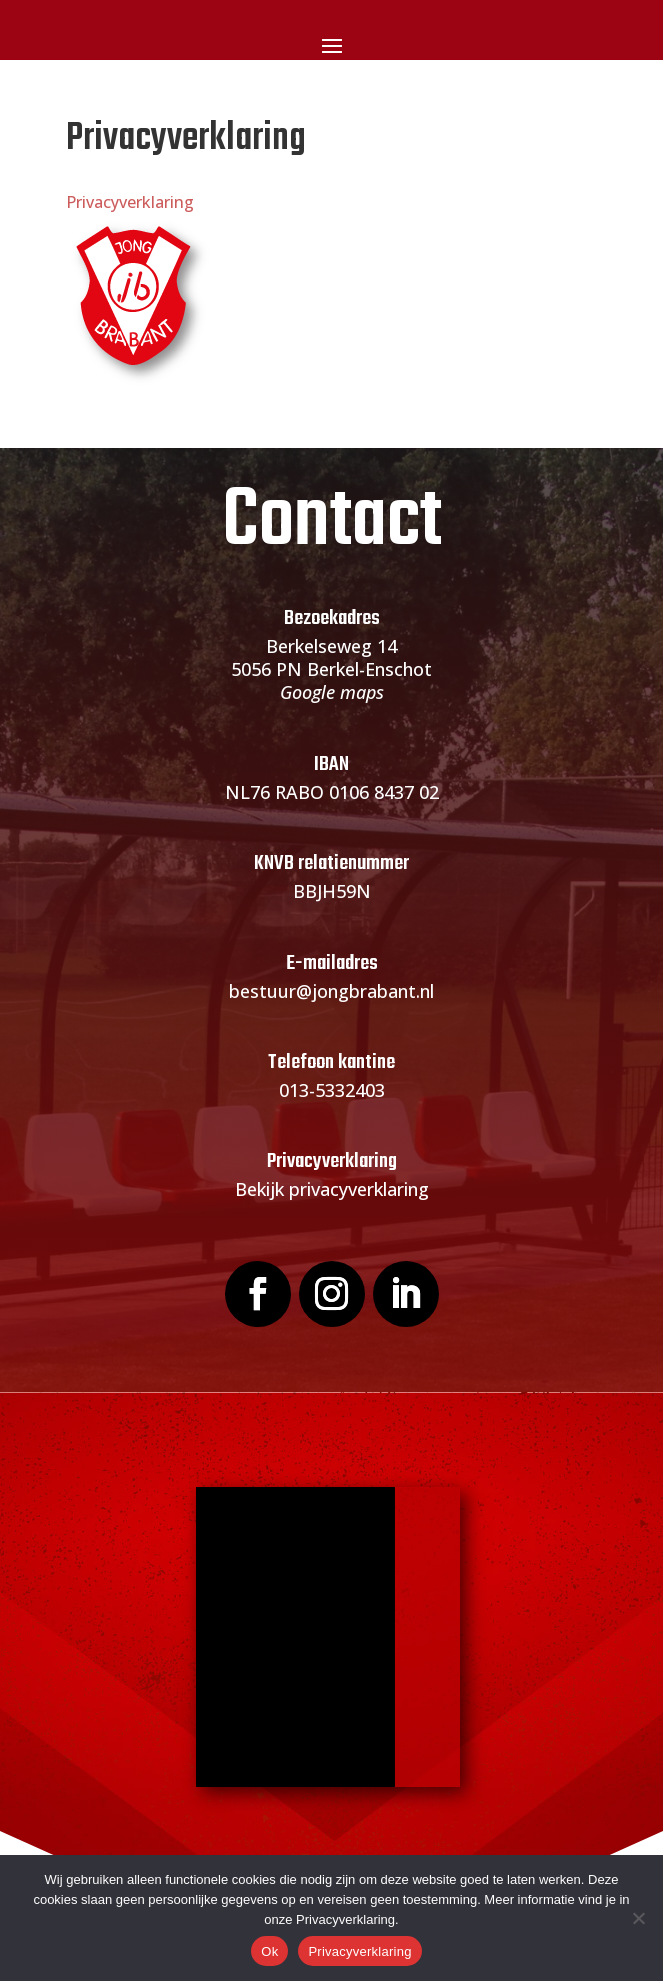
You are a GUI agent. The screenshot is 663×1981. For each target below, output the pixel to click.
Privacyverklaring (130, 202)
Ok (269, 1951)
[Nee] (638, 1918)
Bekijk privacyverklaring (332, 1189)
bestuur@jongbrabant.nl (331, 991)
